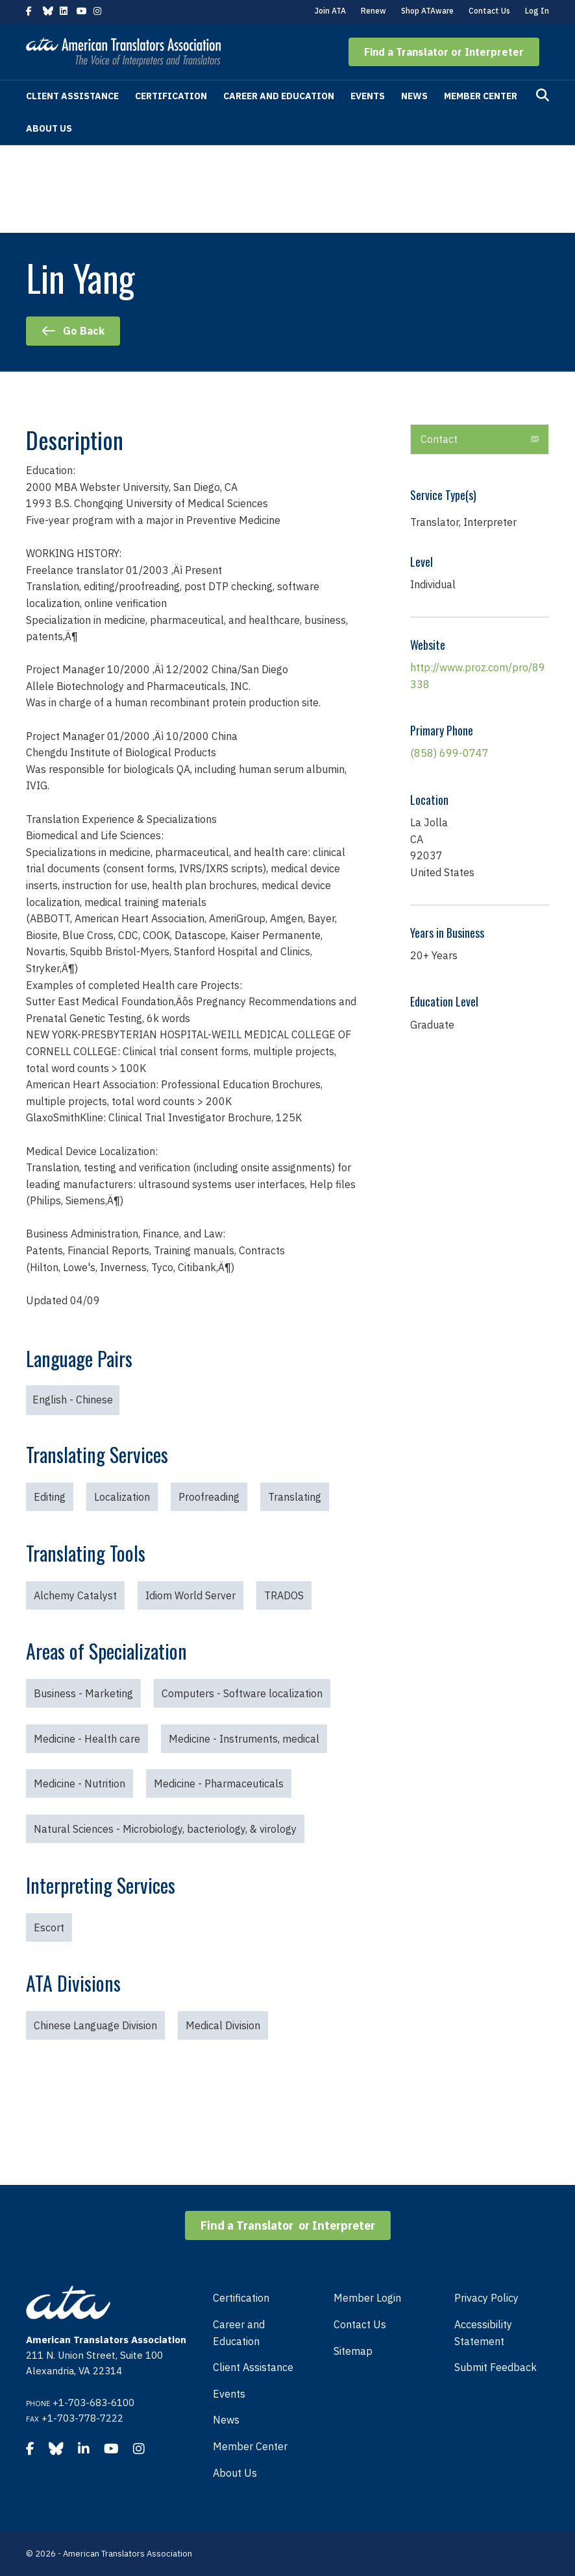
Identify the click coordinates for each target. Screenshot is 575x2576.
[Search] (542, 95)
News (414, 96)
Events (367, 96)
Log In (537, 11)
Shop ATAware (427, 11)
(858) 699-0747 (449, 752)
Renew (373, 11)
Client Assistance (72, 96)
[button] (444, 52)
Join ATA (330, 11)
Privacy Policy (486, 2297)
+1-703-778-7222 (82, 2418)
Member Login (367, 2297)
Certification (171, 96)
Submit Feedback (495, 2367)
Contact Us (489, 11)
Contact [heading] (439, 439)
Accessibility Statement (483, 2333)
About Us (49, 128)
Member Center (480, 96)
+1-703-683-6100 (93, 2402)
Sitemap (353, 2350)
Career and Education (278, 96)
